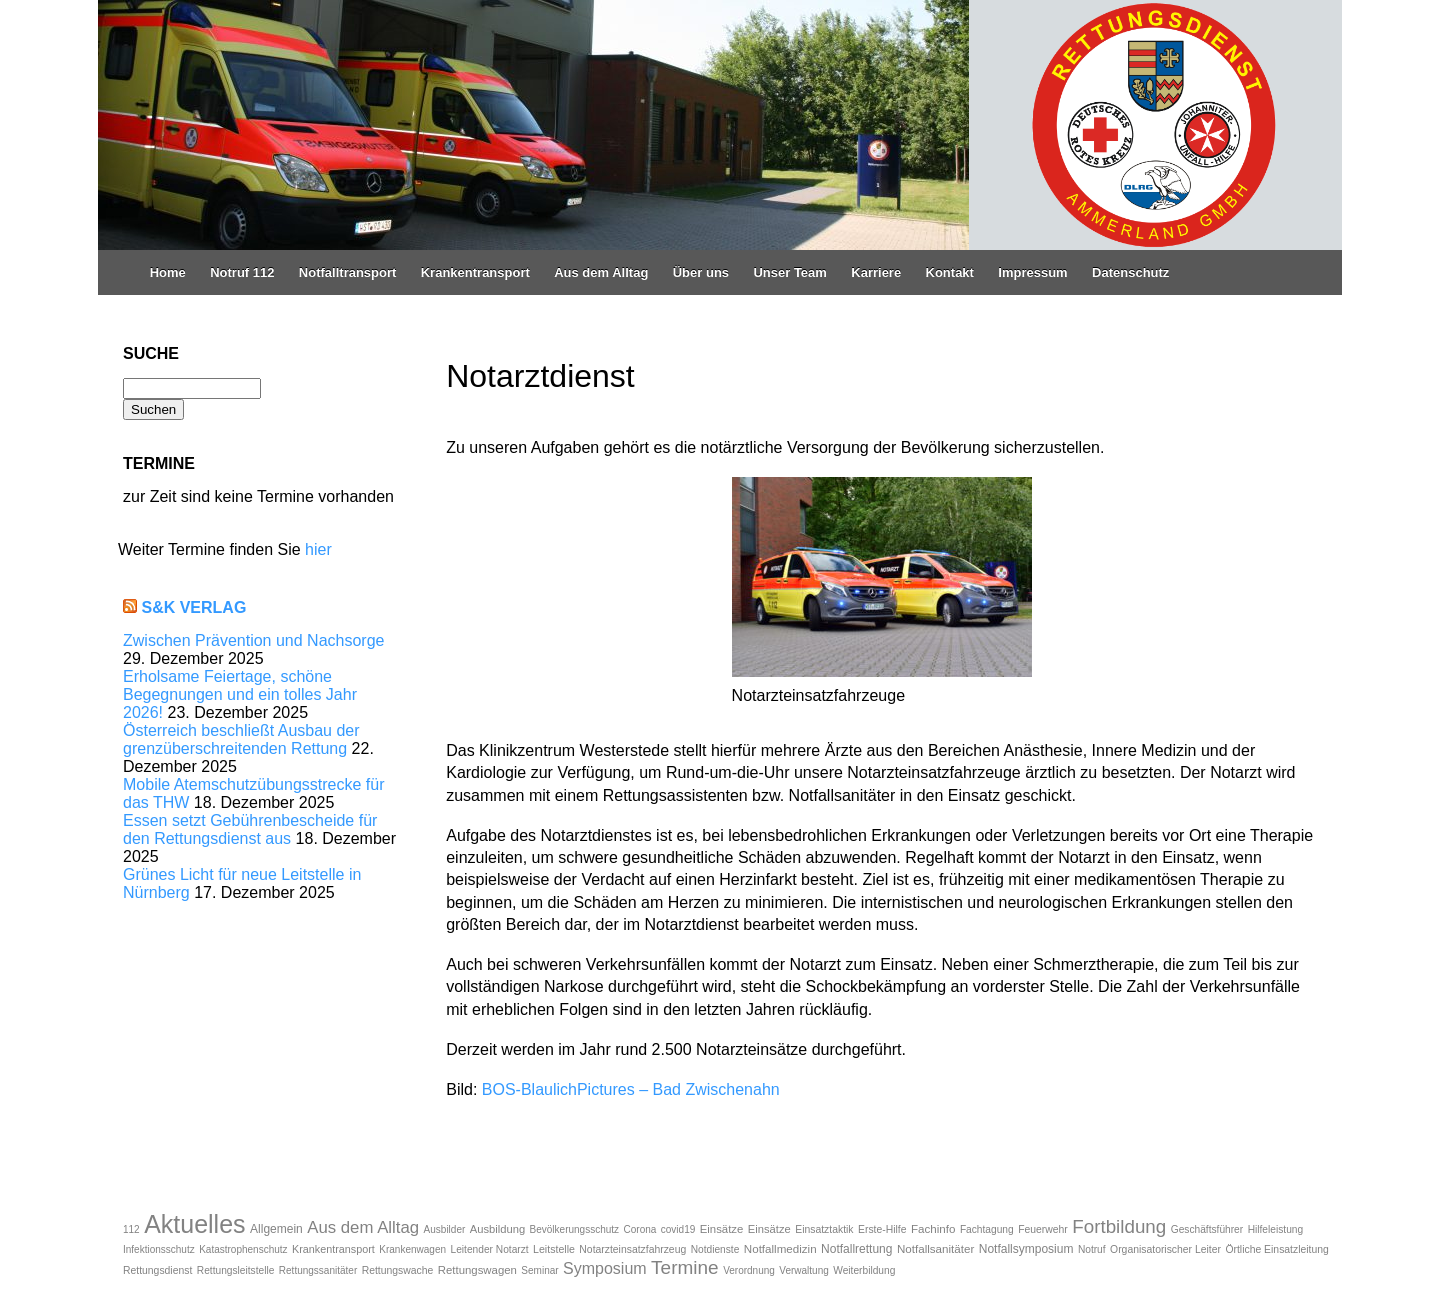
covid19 (678, 1229)
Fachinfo (933, 1228)
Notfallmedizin (780, 1248)
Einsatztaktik (824, 1229)
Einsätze (722, 1229)
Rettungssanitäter (318, 1270)
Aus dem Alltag (601, 272)
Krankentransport (475, 272)
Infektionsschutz (159, 1249)
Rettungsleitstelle (236, 1270)
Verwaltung (803, 1270)
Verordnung (749, 1270)
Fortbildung (1119, 1226)
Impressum (1032, 272)
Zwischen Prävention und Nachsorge (253, 640)
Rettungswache (398, 1270)
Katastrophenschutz (243, 1249)
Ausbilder (445, 1229)
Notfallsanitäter (935, 1248)
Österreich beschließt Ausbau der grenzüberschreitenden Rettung (241, 739)
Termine (685, 1267)
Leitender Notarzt (489, 1249)
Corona (640, 1229)
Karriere (876, 272)
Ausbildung (497, 1229)
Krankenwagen (412, 1249)
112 (131, 1229)
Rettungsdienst (157, 1270)
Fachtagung (987, 1229)
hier (318, 549)
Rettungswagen (477, 1270)
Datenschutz (1130, 272)
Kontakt (950, 272)
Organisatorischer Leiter (1165, 1249)
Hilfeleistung (1276, 1229)
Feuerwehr (1043, 1229)
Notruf (1092, 1249)
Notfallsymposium (1026, 1249)
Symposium (605, 1268)
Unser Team (789, 272)
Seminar (539, 1270)
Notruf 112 (242, 272)
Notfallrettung (856, 1249)
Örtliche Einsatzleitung (1276, 1249)
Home (168, 272)
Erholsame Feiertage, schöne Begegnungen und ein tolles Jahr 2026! (240, 694)
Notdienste (715, 1249)
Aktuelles (194, 1224)
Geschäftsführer (1207, 1229)
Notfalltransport (348, 272)
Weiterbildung (864, 1270)
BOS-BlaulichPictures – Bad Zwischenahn (631, 1089)
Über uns (701, 272)
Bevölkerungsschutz (575, 1229)
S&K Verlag (193, 607)
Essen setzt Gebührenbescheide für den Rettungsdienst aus (250, 829)
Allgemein (276, 1229)
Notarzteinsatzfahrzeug (632, 1249)
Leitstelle (554, 1249)
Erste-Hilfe (882, 1229)
